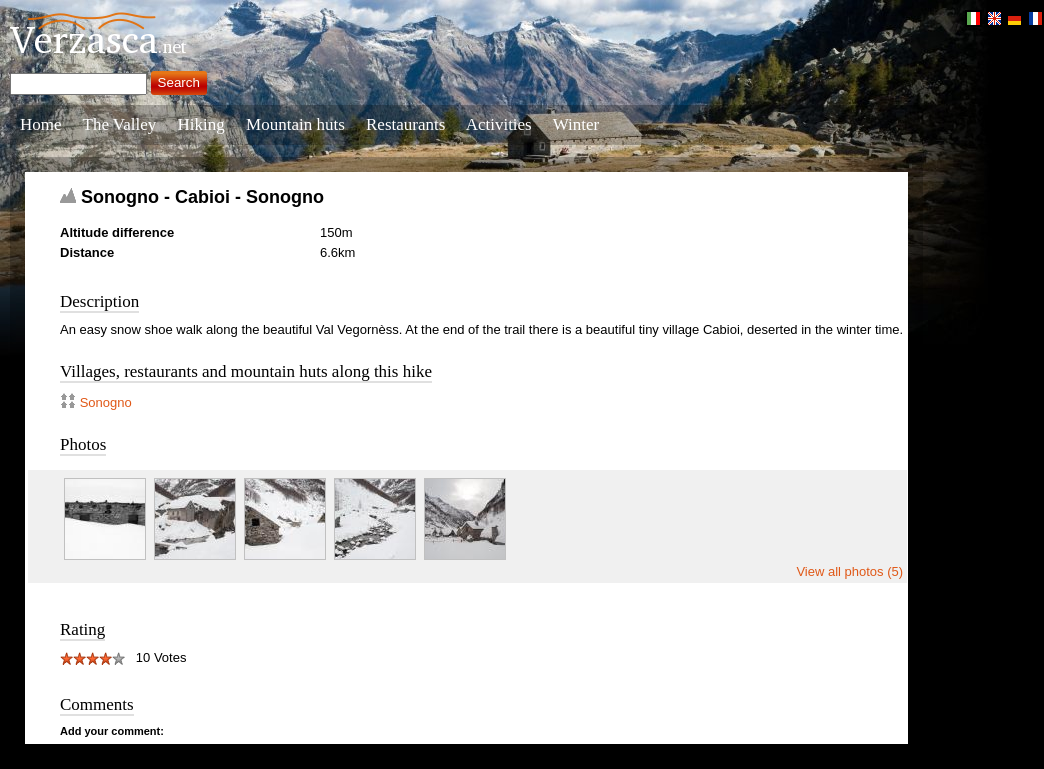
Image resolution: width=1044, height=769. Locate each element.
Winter (576, 124)
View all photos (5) (849, 571)
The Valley (120, 124)
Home (41, 124)
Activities (499, 124)
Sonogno (106, 402)
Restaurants (405, 124)
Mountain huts (295, 124)
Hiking (201, 124)
